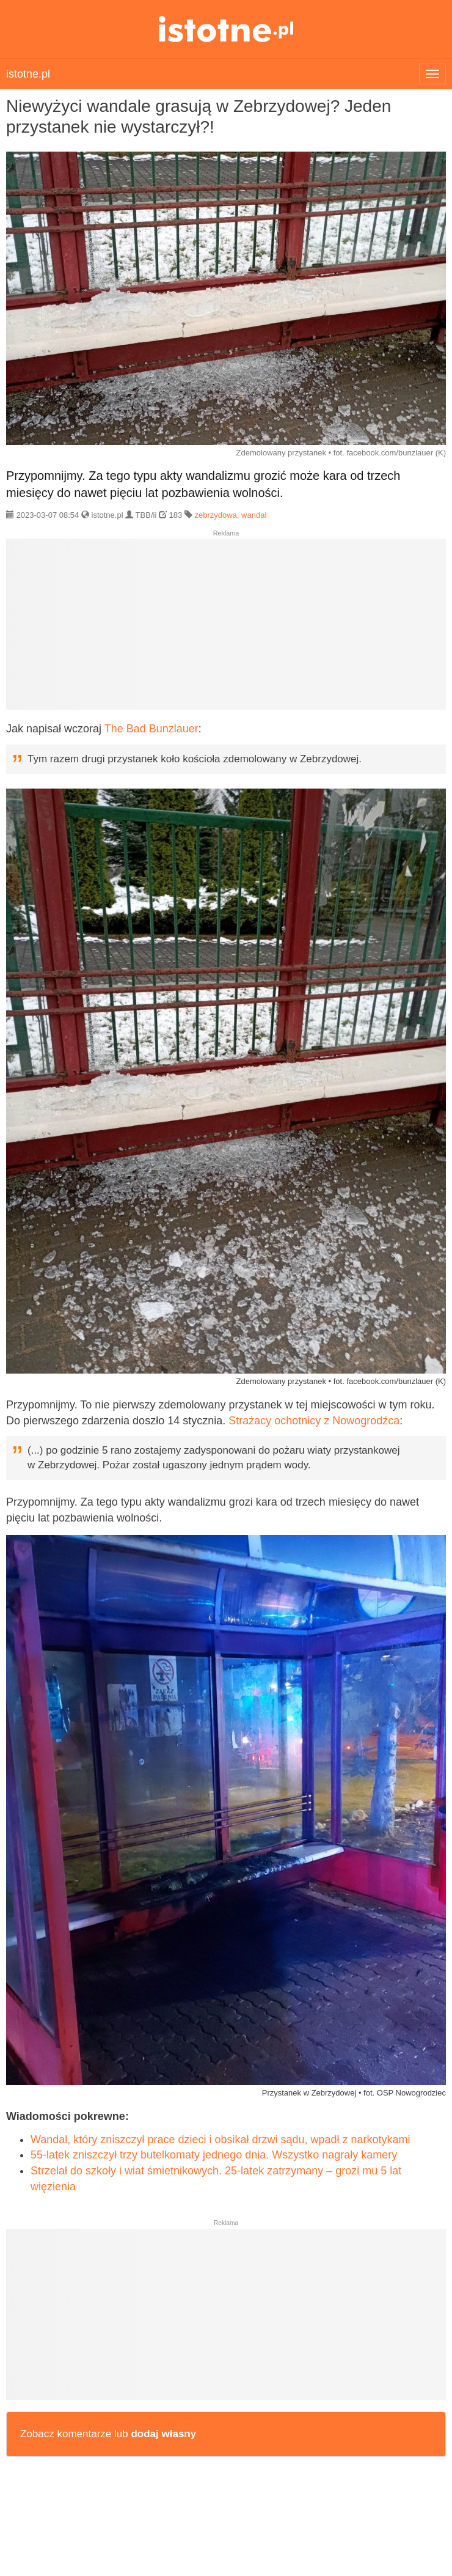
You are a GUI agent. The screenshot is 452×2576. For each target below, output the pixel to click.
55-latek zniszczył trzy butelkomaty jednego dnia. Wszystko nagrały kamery (214, 2155)
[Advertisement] (226, 629)
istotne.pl (226, 29)
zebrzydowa (215, 515)
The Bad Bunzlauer (151, 729)
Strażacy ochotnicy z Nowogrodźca (313, 1421)
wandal (253, 515)
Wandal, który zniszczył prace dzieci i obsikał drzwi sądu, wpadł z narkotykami (220, 2139)
